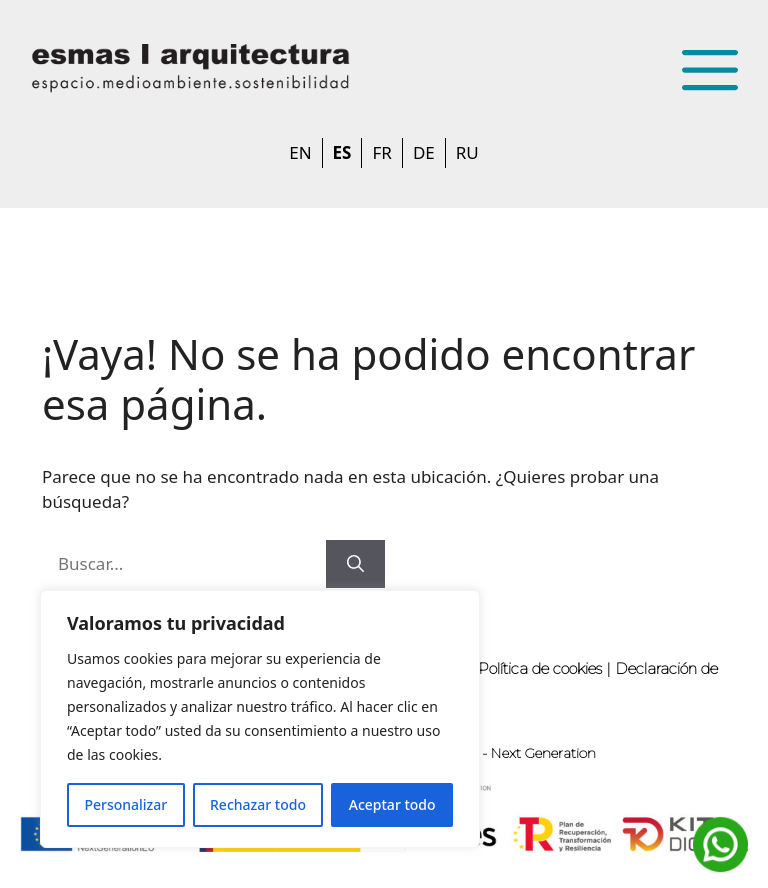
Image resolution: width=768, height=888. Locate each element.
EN (300, 152)
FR (381, 152)
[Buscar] (355, 564)
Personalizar (125, 804)
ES (342, 152)
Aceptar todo (392, 804)
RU (467, 152)
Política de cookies (540, 668)
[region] (260, 719)
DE (424, 152)
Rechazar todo (258, 804)
